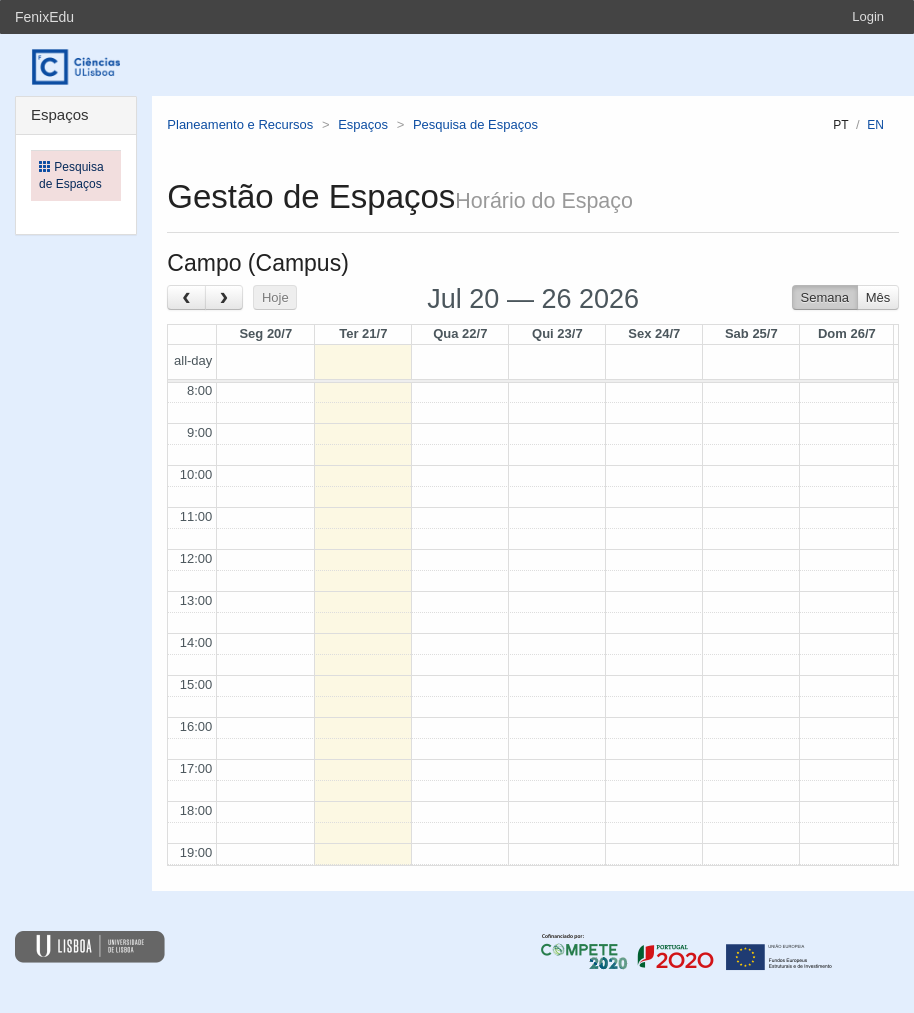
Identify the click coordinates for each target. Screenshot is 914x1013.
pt (840, 125)
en (875, 125)
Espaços (363, 124)
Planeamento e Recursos (240, 124)
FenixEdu (44, 17)
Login (868, 16)
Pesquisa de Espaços (475, 124)
